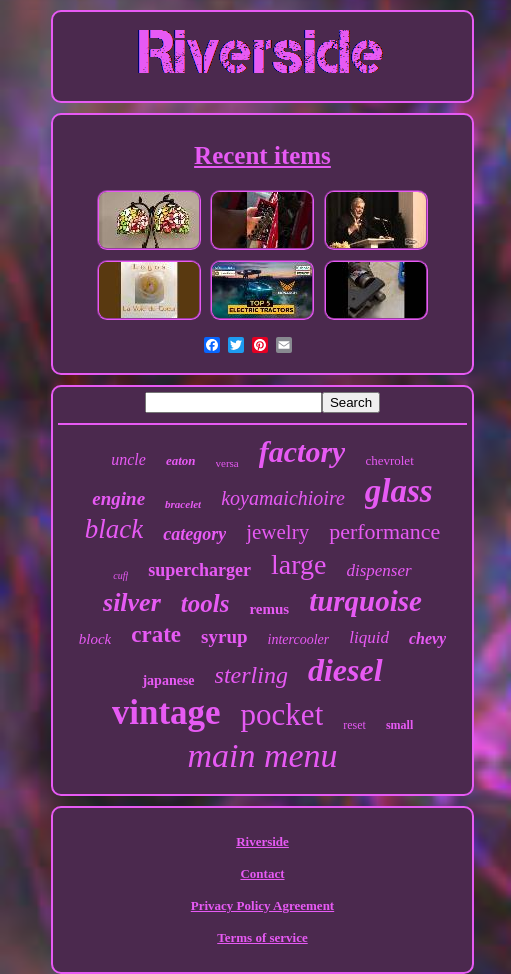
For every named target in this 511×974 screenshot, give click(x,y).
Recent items (262, 155)
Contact (262, 873)
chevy (427, 638)
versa (227, 463)
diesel (345, 670)
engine (118, 498)
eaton (181, 460)
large (298, 564)
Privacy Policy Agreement (262, 905)
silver (132, 602)
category (194, 534)
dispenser (378, 570)
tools (205, 603)
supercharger (199, 570)
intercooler (299, 639)
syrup (224, 636)
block (95, 639)
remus (269, 609)
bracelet (183, 504)
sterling (251, 675)
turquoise (365, 601)
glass (399, 491)
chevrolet (389, 460)
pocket (282, 714)
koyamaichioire (283, 498)
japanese (168, 680)
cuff (120, 575)
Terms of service (262, 937)
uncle (128, 459)
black (114, 529)
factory (302, 451)
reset (354, 725)
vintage (166, 712)
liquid (369, 637)
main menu (262, 755)
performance (384, 531)
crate (156, 634)
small (399, 725)
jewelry (277, 532)
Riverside (262, 841)
